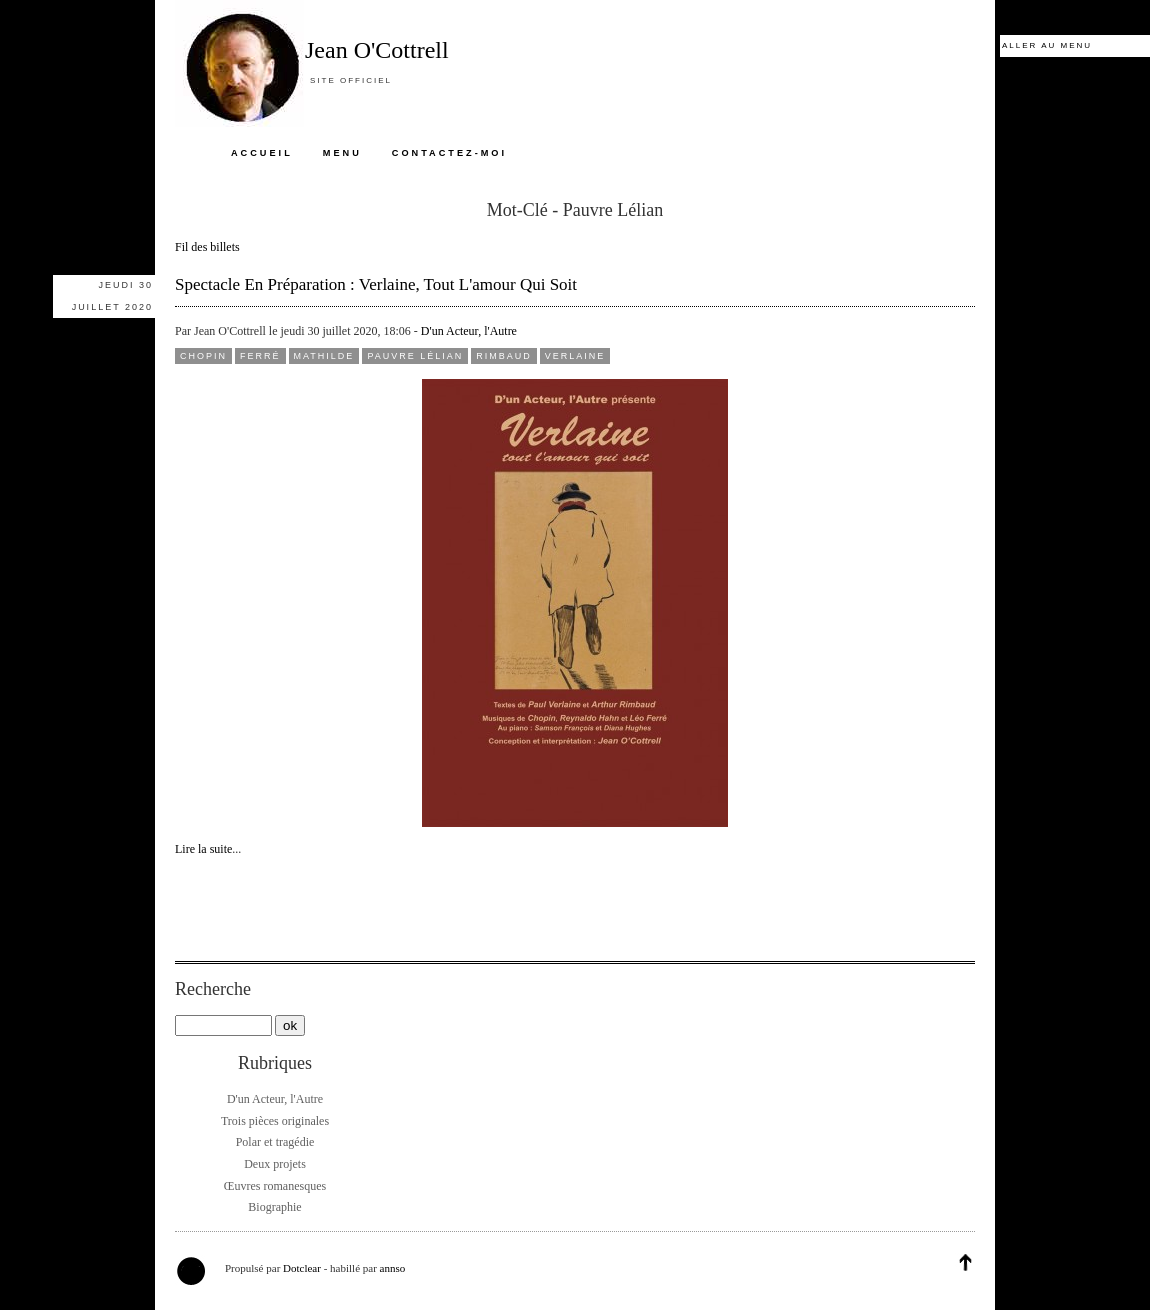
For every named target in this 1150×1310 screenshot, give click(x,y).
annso (393, 1268)
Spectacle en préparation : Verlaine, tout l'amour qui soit (376, 284)
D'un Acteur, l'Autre (469, 331)
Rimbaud (504, 356)
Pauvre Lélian (415, 356)
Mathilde (324, 356)
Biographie (274, 1207)
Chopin (203, 356)
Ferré (260, 356)
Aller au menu (1047, 45)
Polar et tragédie (275, 1142)
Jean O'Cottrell (377, 50)
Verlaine (575, 356)
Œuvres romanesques (275, 1186)
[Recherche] (223, 1025)
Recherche (213, 989)
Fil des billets (207, 247)
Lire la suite (203, 849)
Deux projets (275, 1164)
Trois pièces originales (275, 1121)
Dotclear (302, 1268)
